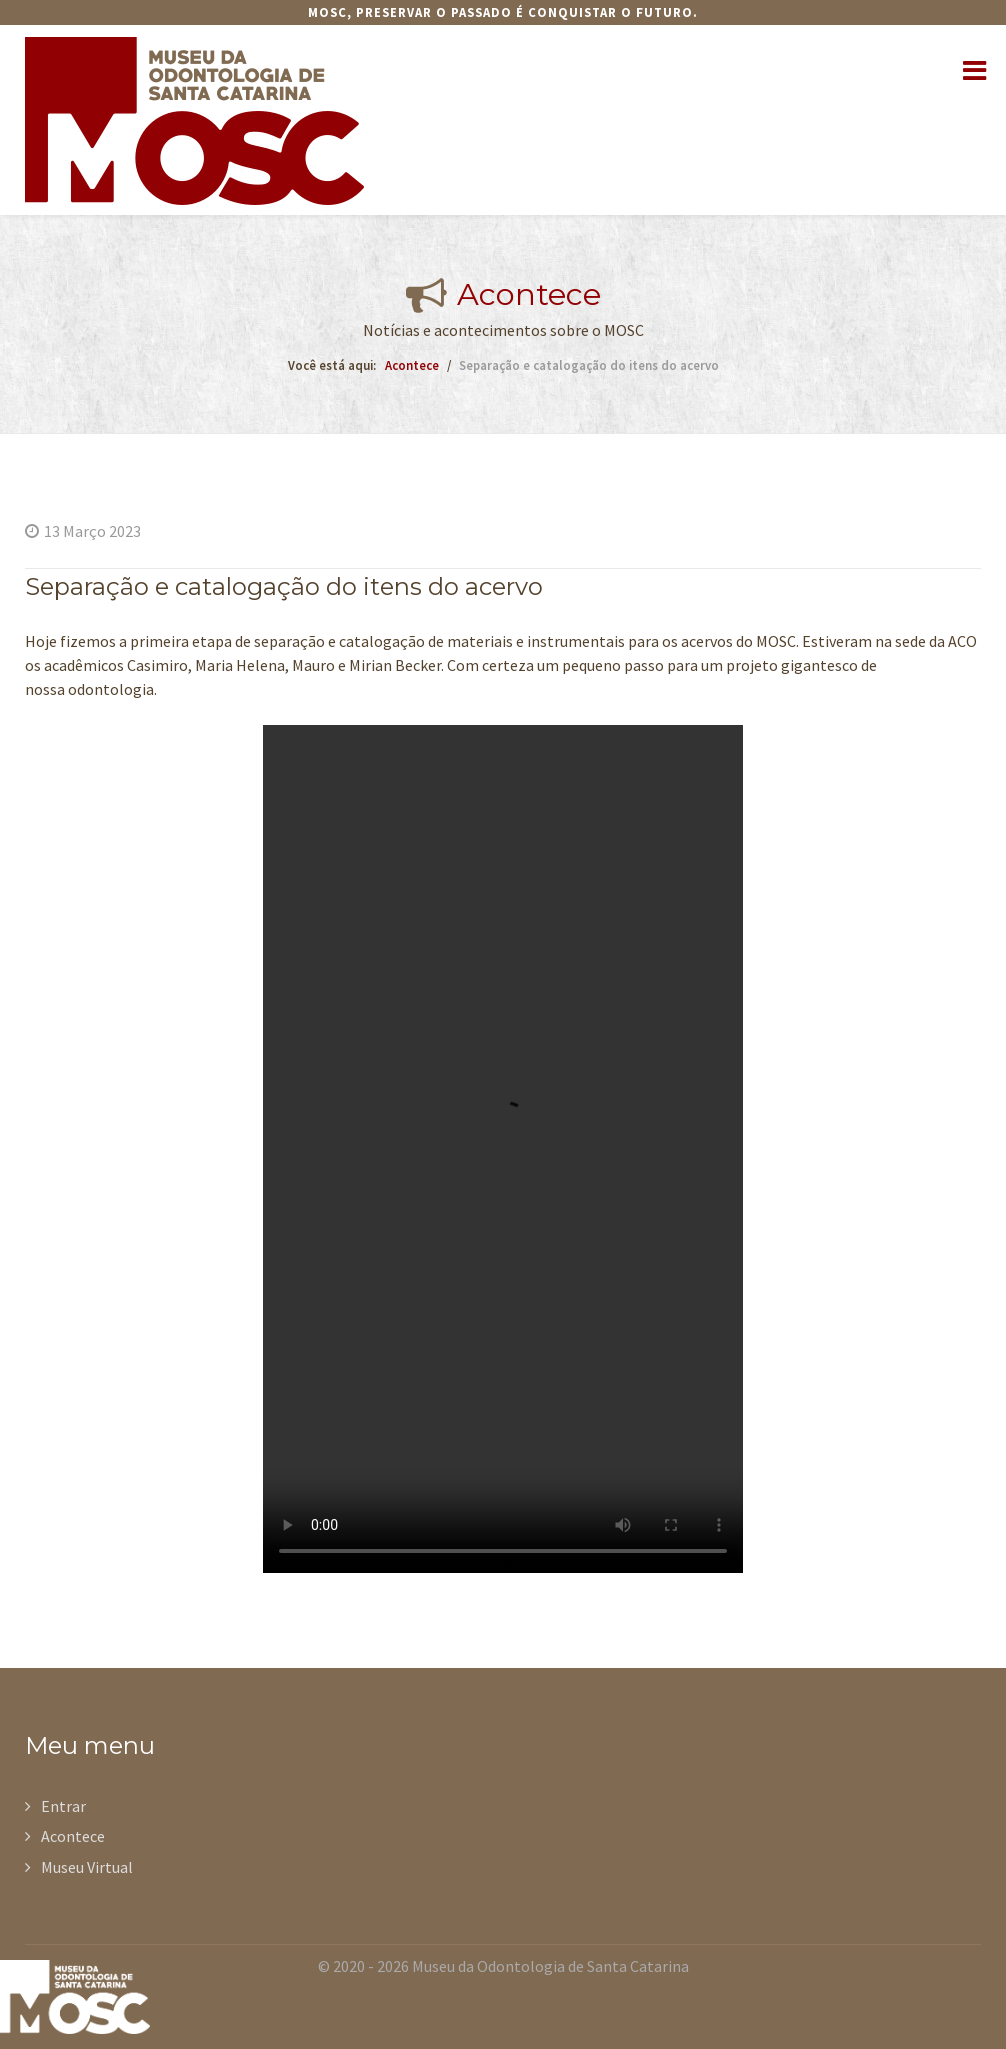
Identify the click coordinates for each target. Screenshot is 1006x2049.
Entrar (63, 1806)
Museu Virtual (87, 1867)
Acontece (73, 1836)
